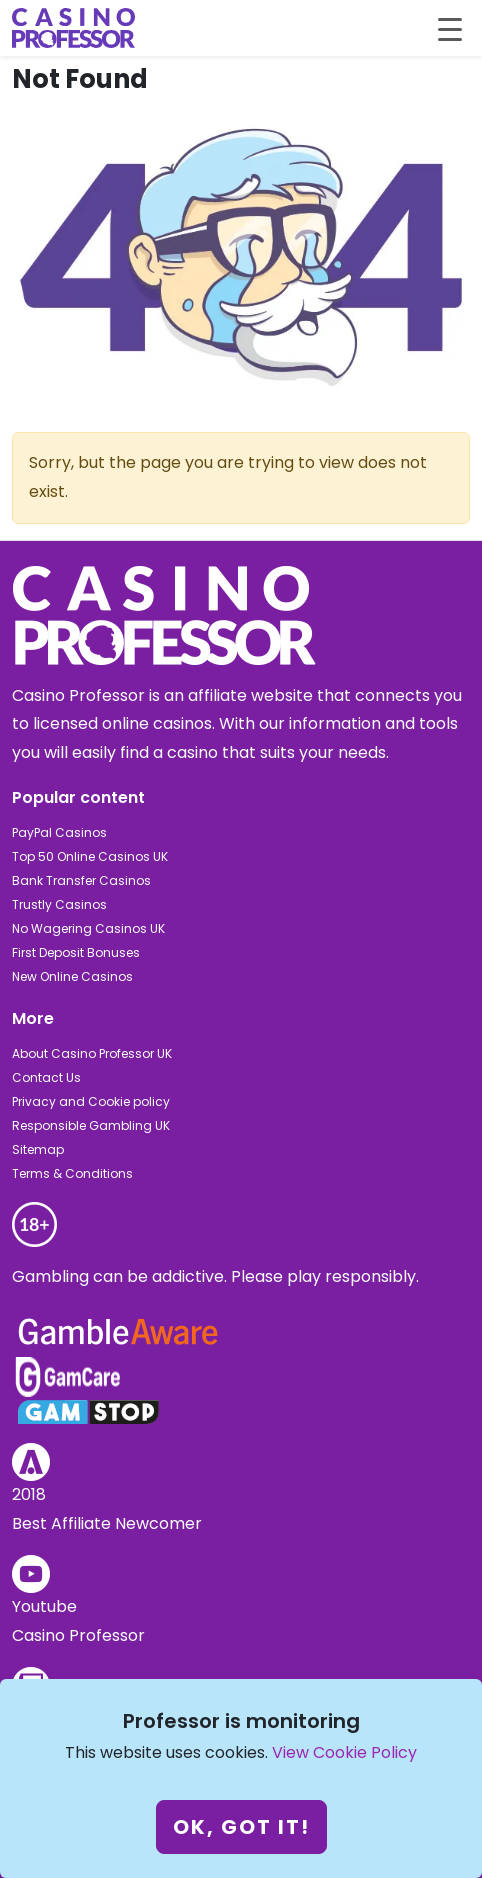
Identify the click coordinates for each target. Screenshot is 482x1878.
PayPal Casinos (59, 832)
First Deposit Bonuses (76, 952)
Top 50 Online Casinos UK (90, 856)
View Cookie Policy (344, 1752)
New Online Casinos (72, 976)
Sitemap (38, 1149)
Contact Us (46, 1077)
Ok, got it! (241, 1827)
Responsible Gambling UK (91, 1125)
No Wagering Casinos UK (88, 928)
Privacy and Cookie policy (91, 1101)
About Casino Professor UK (92, 1053)
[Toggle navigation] (450, 28)
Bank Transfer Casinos (81, 880)
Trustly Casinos (59, 904)
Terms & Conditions (72, 1173)
